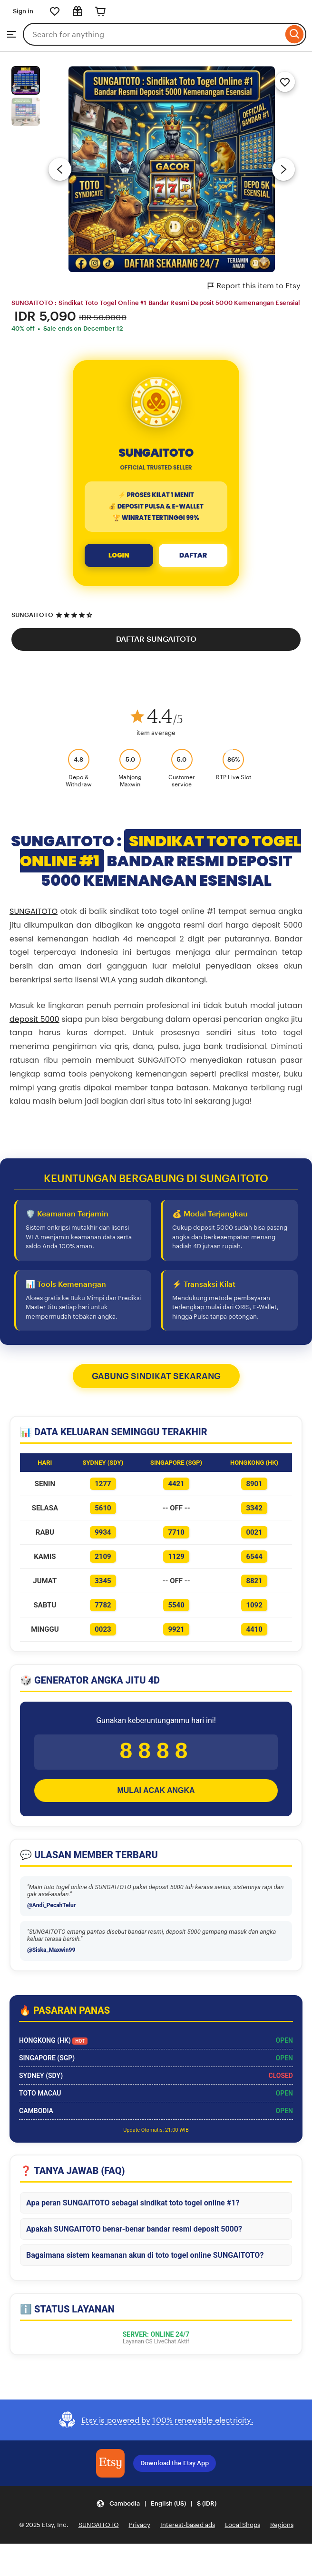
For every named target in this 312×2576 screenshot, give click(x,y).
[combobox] (153, 34)
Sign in (23, 11)
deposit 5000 (34, 1019)
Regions (281, 2530)
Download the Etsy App (174, 2468)
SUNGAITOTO (32, 614)
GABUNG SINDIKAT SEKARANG (156, 1376)
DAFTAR (193, 555)
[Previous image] (60, 169)
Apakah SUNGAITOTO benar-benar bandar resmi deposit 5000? (134, 2234)
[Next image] (283, 169)
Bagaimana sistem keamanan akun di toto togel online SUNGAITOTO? (144, 2260)
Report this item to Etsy (254, 286)
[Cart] (100, 11)
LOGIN (118, 555)
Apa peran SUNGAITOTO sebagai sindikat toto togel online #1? (132, 2208)
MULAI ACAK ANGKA (156, 1796)
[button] (156, 2508)
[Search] (294, 34)
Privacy (139, 2530)
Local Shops (242, 2530)
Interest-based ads (187, 2530)
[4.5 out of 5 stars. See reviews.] (75, 614)
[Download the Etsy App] (110, 2468)
